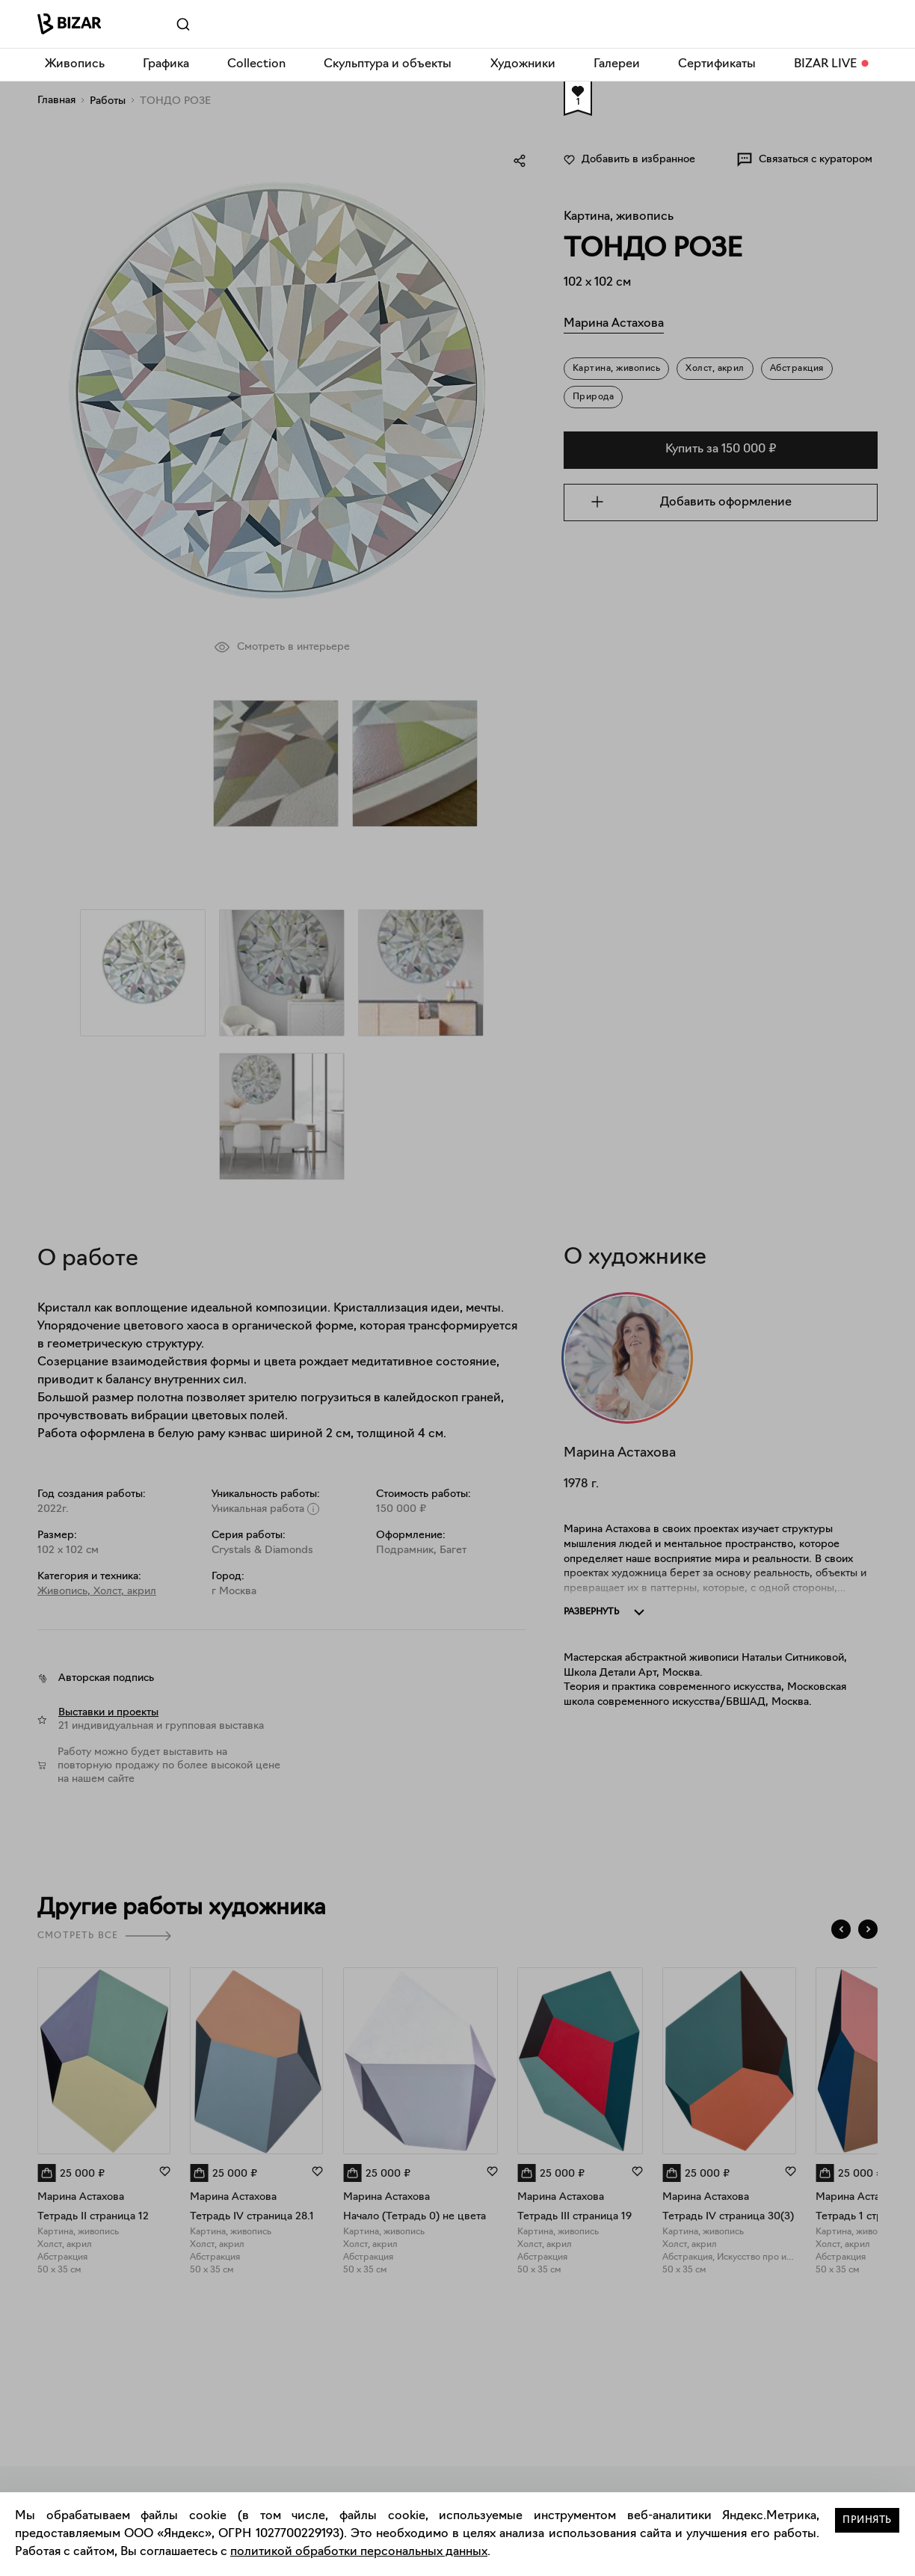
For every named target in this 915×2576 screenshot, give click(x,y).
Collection (256, 64)
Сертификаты (717, 64)
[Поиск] (163, 25)
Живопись (75, 64)
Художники (522, 64)
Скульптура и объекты (388, 64)
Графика (166, 64)
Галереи (617, 64)
